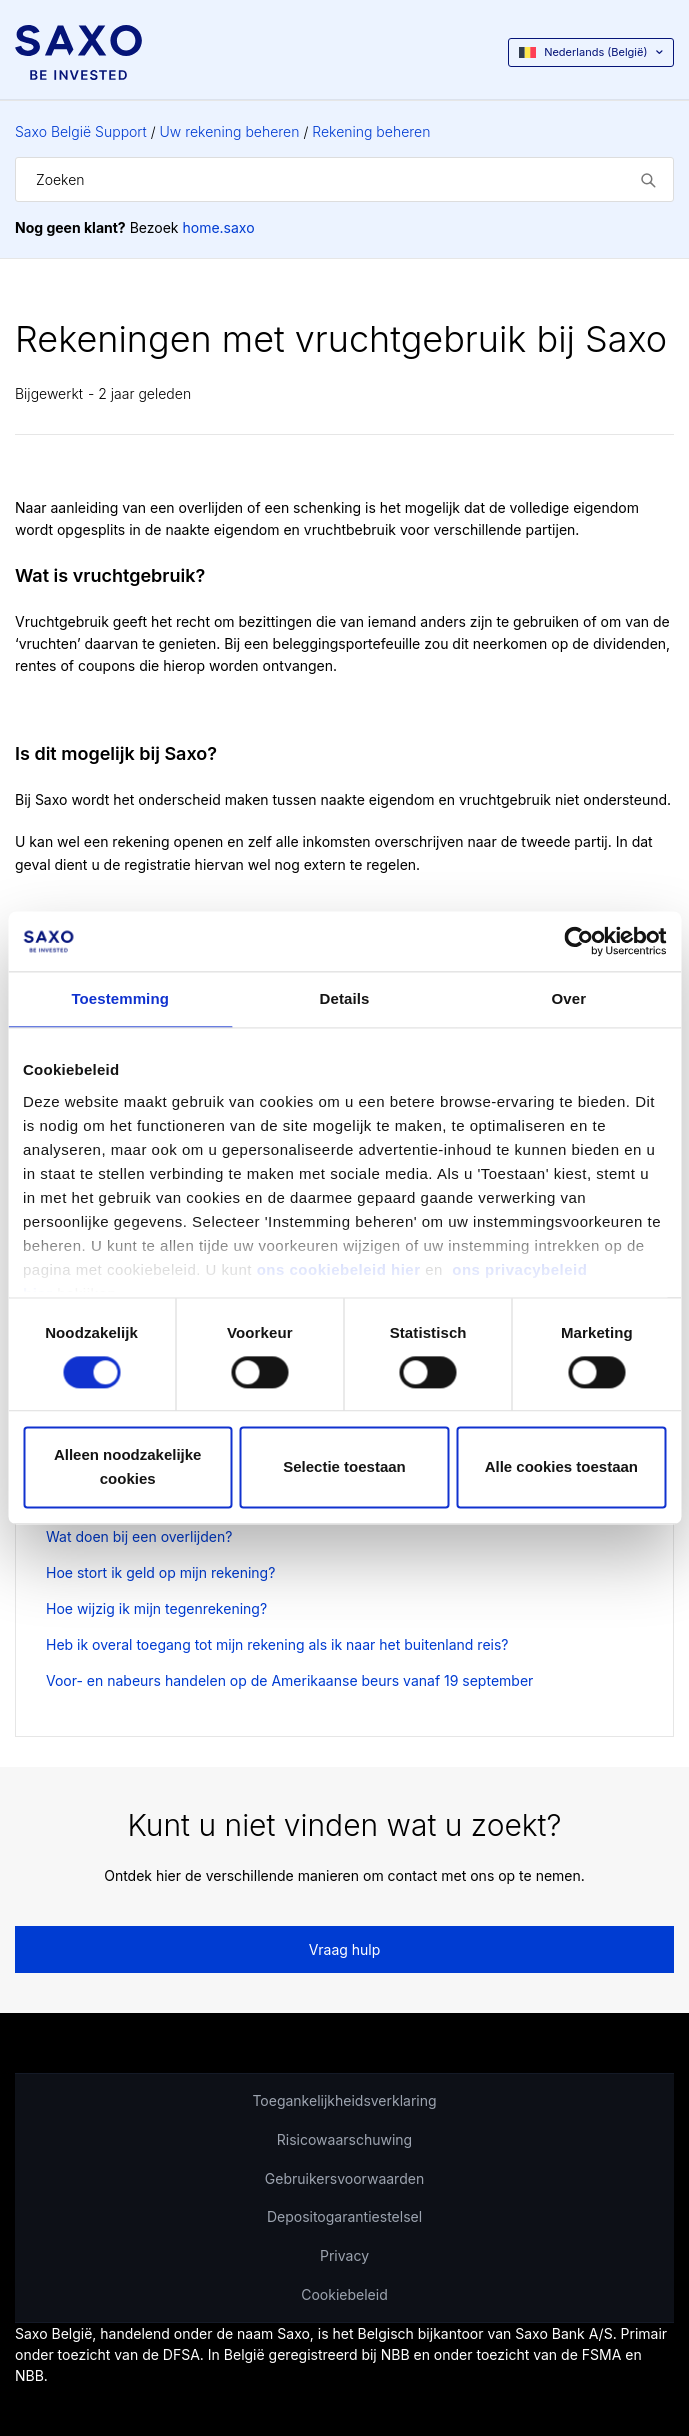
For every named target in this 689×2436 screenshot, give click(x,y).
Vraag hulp (345, 1949)
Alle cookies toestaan (561, 1467)
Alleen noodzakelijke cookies (128, 1467)
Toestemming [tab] (120, 998)
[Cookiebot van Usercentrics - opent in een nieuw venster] (578, 941)
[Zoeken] (344, 179)
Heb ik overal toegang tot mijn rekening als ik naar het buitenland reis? (277, 1644)
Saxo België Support (81, 131)
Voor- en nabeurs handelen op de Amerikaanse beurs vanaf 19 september (289, 1680)
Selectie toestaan (344, 1467)
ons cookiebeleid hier (341, 1269)
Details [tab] (345, 998)
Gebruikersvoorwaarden (344, 2178)
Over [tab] (569, 998)
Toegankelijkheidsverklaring (344, 2100)
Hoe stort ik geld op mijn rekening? (160, 1572)
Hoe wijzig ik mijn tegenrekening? (156, 1608)
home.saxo (218, 227)
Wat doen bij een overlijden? (139, 1536)
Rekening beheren (371, 131)
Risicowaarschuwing (344, 2139)
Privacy (344, 2255)
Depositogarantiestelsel (344, 2216)
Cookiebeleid (344, 2294)
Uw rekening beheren (230, 131)
